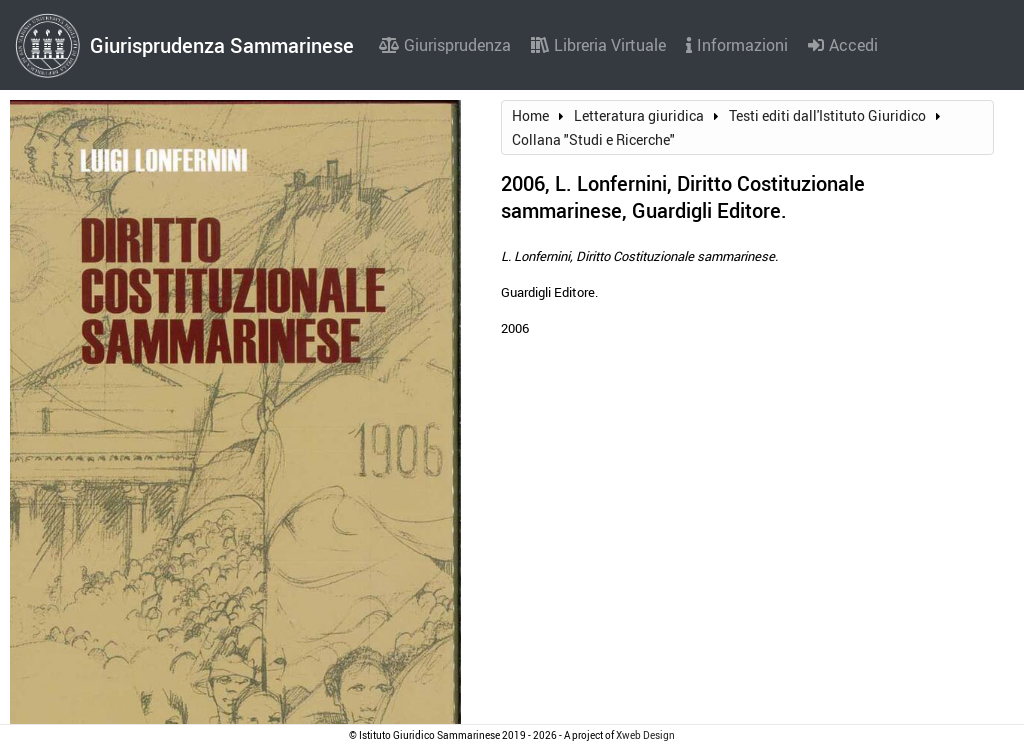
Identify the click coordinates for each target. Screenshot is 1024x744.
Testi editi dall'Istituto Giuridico (827, 115)
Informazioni (737, 45)
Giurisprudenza (445, 45)
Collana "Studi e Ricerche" (593, 139)
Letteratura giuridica (639, 115)
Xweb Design (645, 735)
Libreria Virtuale (598, 45)
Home (530, 115)
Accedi (843, 45)
